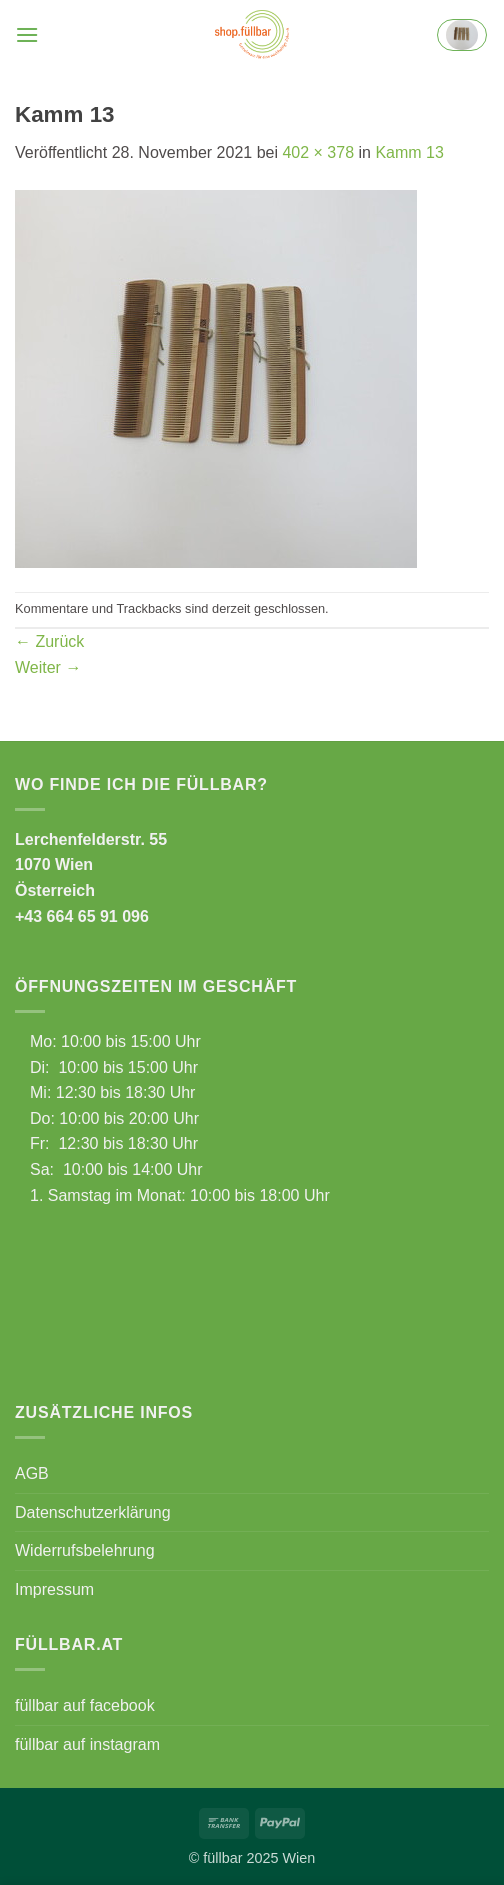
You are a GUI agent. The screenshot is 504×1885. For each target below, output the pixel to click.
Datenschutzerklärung (93, 1512)
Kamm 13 (409, 152)
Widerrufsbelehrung (85, 1550)
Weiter (48, 667)
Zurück (49, 641)
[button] (27, 34)
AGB (32, 1473)
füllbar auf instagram (87, 1744)
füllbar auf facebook (85, 1705)
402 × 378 (318, 152)
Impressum (54, 1589)
